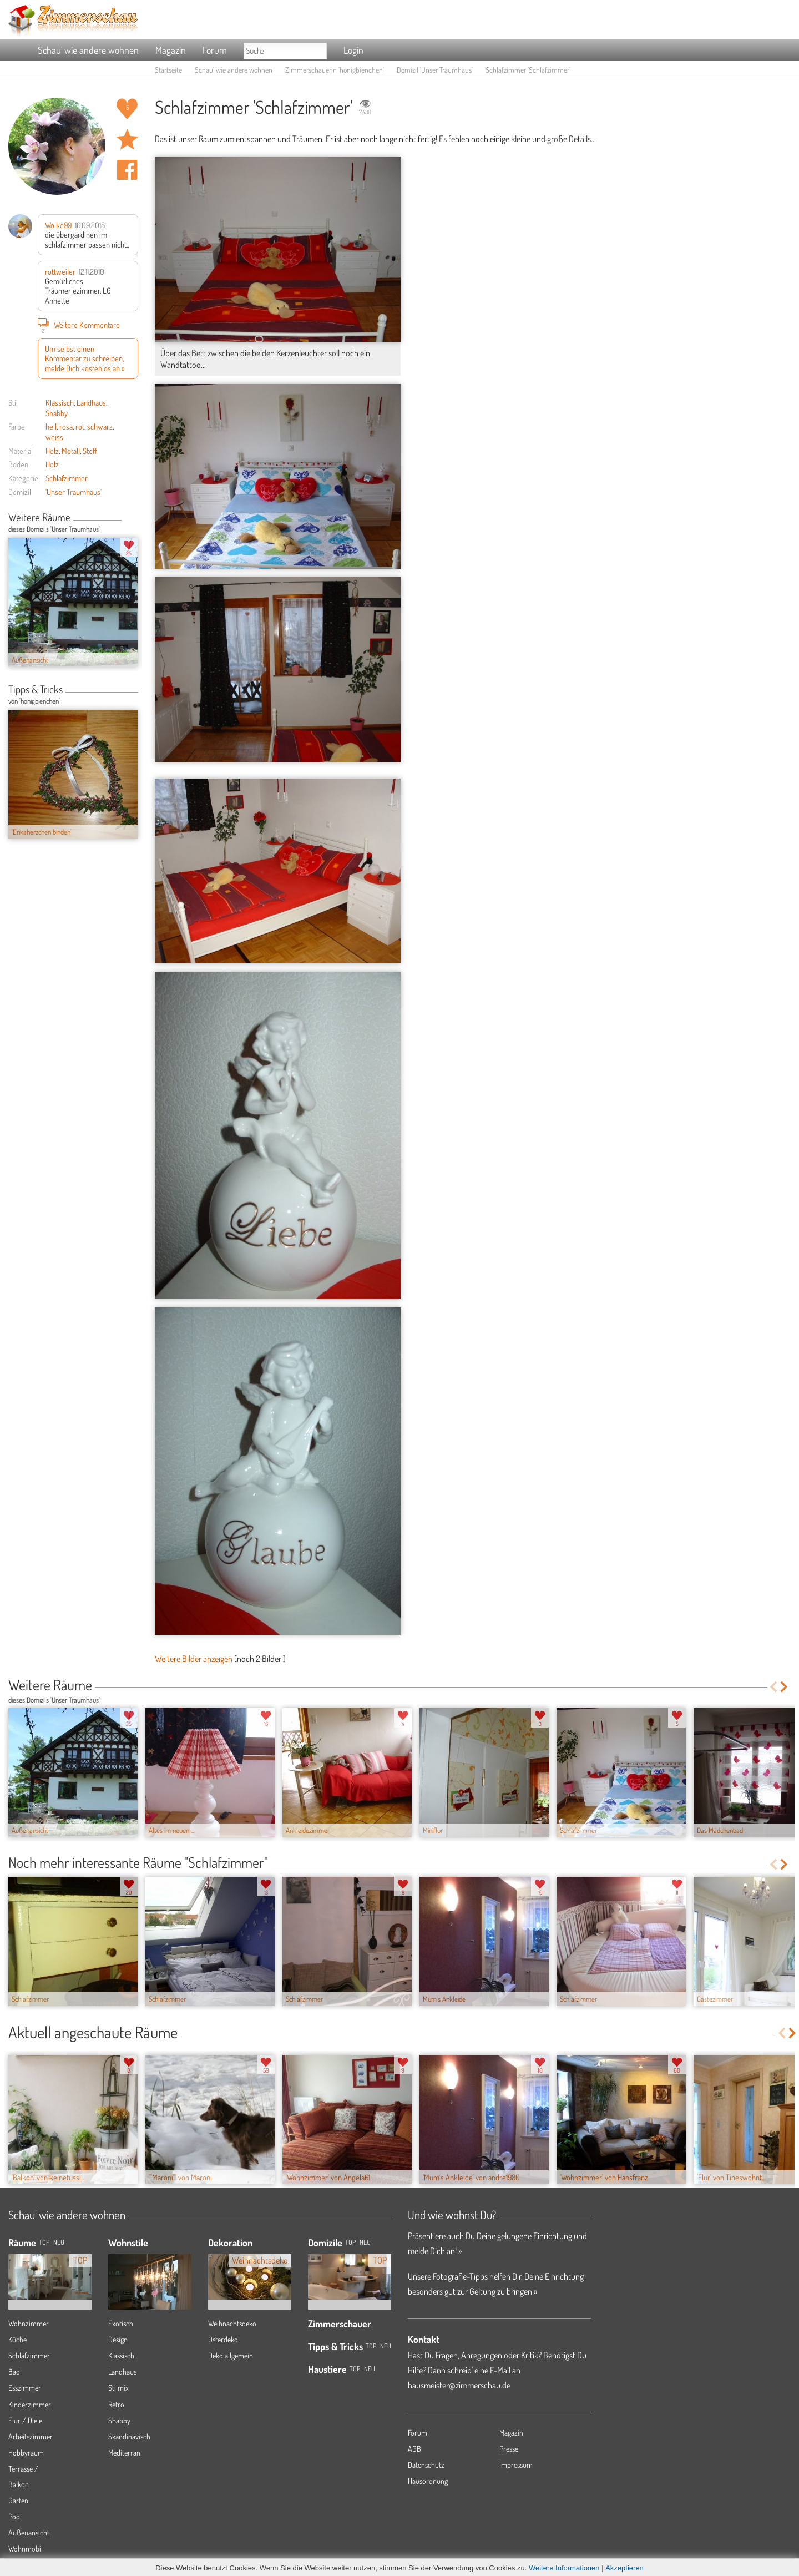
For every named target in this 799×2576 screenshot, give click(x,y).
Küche (17, 2339)
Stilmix (118, 2387)
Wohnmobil (25, 2548)
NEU (58, 2242)
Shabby (56, 413)
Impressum (516, 2464)
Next (134, 518)
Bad (14, 2371)
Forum (215, 50)
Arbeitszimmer (30, 2436)
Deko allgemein (230, 2355)
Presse (508, 2448)
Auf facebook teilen (127, 170)
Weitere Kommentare (79, 324)
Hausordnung (428, 2481)
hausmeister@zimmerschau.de (459, 2385)
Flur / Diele (25, 2420)
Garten (18, 2500)
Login (353, 50)
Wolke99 (58, 225)
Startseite (168, 69)
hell (51, 426)
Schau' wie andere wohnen (88, 50)
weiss (54, 437)
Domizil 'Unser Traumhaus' (435, 69)
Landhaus (91, 402)
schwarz (100, 426)
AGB (414, 2448)
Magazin (170, 50)
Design (118, 2339)
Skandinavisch (129, 2436)
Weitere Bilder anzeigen (193, 1658)
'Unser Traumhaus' (73, 492)
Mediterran (124, 2452)
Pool (15, 2516)
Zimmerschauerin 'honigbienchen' (334, 69)
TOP (44, 2242)
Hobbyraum (26, 2452)
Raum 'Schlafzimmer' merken (127, 139)
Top (350, 2242)
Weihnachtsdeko (232, 2323)
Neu (365, 2242)
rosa (66, 426)
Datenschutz (426, 2464)
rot (79, 426)
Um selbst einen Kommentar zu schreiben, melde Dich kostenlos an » (85, 358)
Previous (126, 518)
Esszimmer (24, 2387)
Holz (52, 451)
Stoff (90, 451)
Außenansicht (28, 2532)
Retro (116, 2404)
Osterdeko (223, 2339)
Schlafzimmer (66, 478)
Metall (71, 451)
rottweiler (60, 271)
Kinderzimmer (29, 2404)
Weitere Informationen (564, 2568)
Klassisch (59, 402)
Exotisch (120, 2323)
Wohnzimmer (28, 2323)
